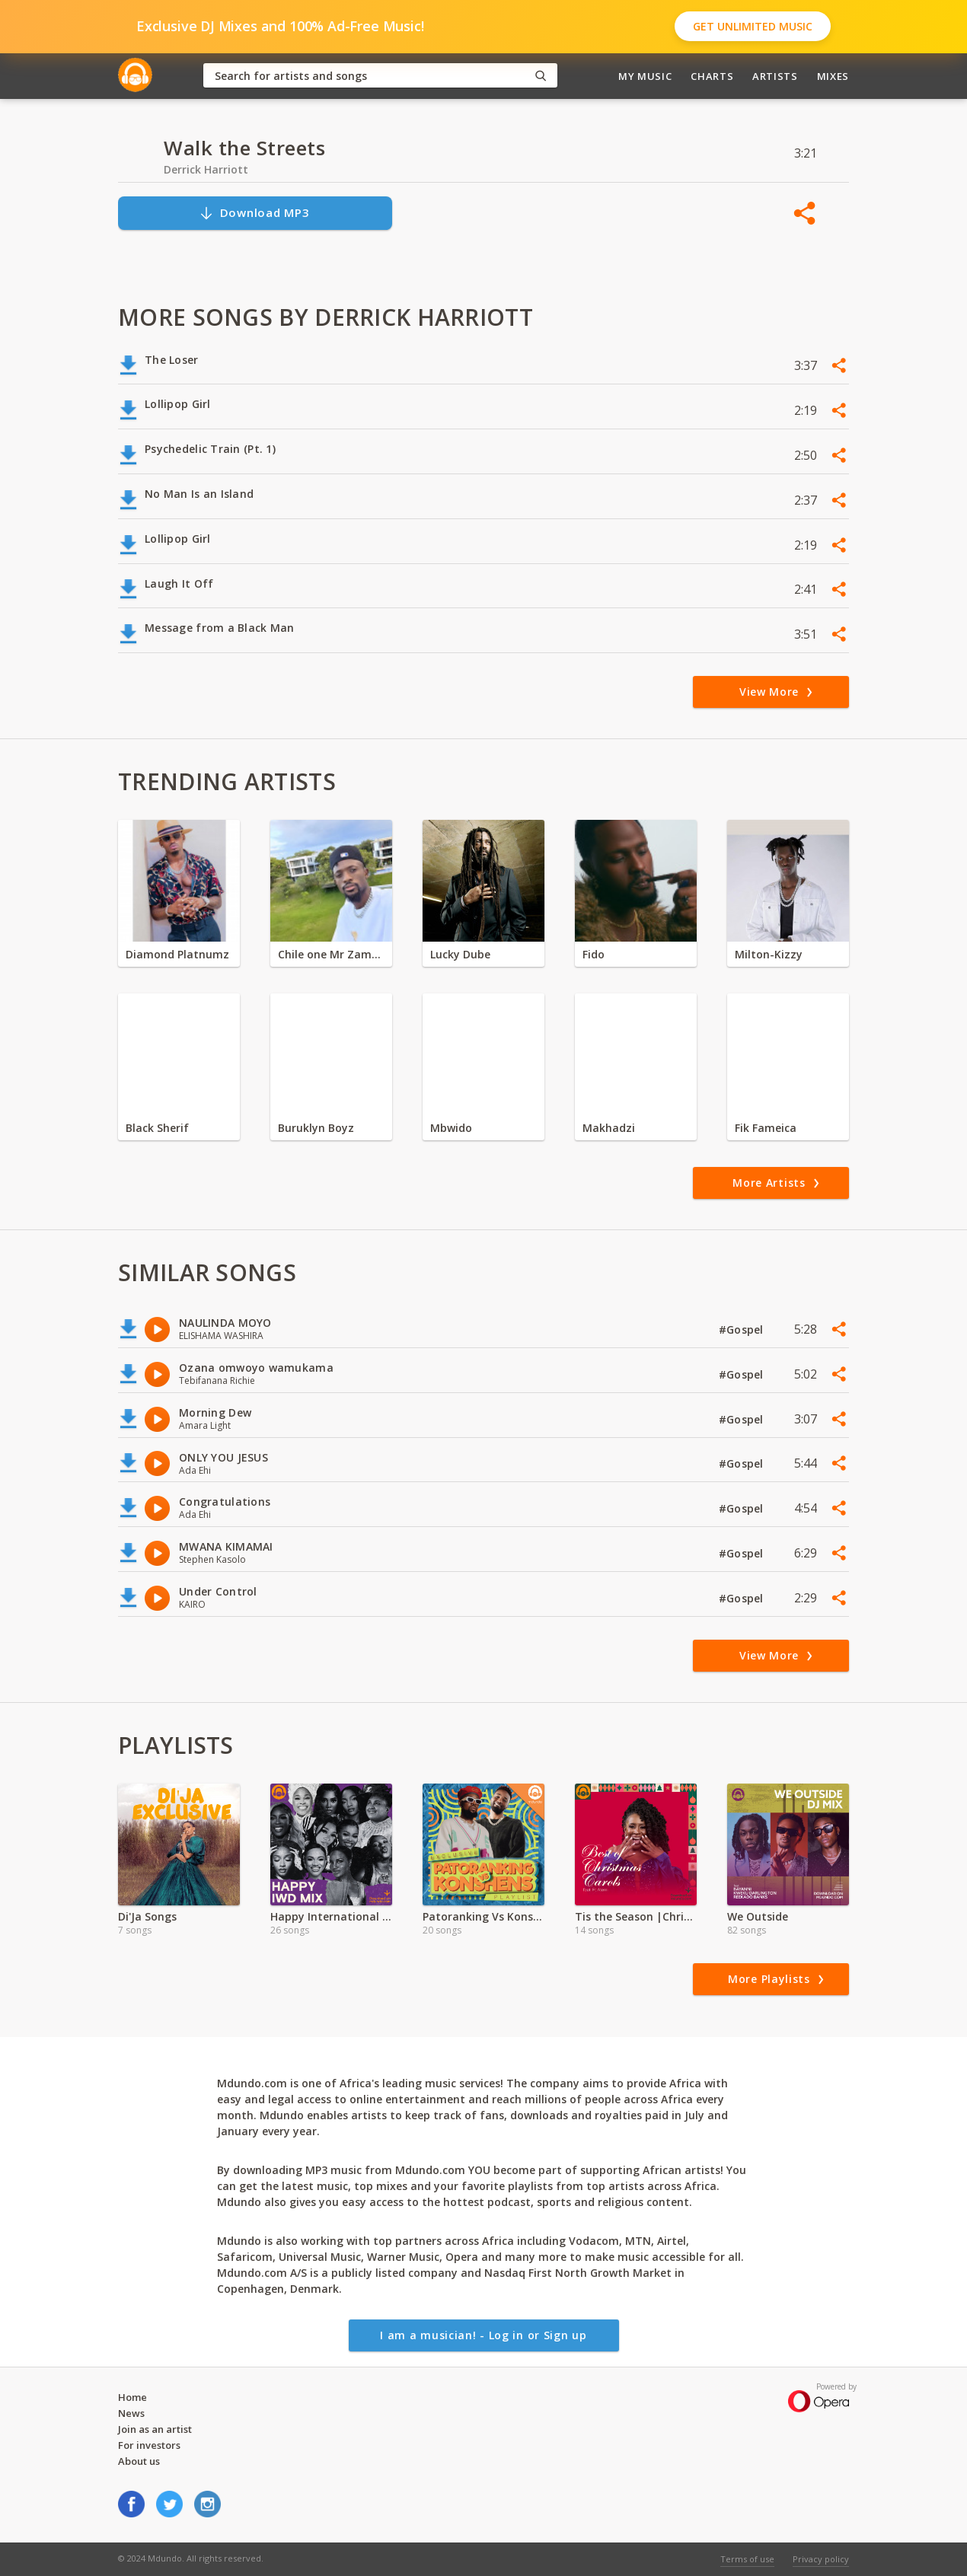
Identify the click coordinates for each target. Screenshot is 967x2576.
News (131, 2413)
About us (139, 2461)
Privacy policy (821, 2559)
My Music (645, 76)
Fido (593, 954)
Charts (712, 76)
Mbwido (451, 1128)
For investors (149, 2445)
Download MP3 (254, 213)
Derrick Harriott (206, 169)
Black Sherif (157, 1128)
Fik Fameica (765, 1128)
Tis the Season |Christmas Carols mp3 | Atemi (636, 1916)
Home (132, 2397)
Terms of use (747, 2559)
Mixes (833, 76)
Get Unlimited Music (752, 26)
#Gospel (743, 1329)
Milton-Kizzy (769, 954)
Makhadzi (608, 1128)
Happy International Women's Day (331, 1916)
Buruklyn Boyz (316, 1128)
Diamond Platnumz (177, 954)
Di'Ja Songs (147, 1916)
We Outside (757, 1916)
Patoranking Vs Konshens (483, 1916)
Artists (775, 76)
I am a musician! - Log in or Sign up (483, 2335)
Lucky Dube (460, 954)
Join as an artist (155, 2429)
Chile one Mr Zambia (331, 954)
